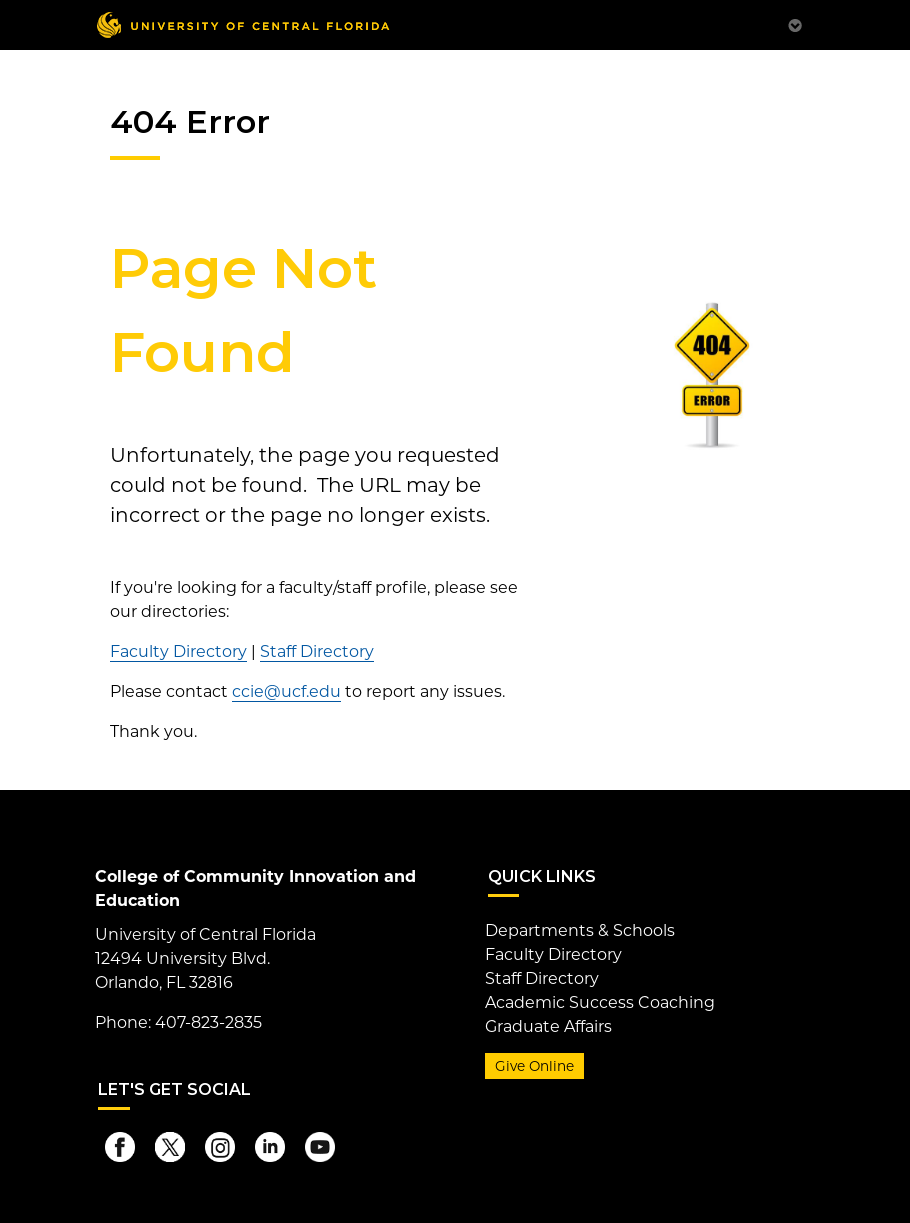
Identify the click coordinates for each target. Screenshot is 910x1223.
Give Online (534, 1066)
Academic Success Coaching (600, 1002)
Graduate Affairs (548, 1026)
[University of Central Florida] (243, 24)
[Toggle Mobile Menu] (795, 23)
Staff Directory (317, 651)
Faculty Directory (178, 651)
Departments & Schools (580, 930)
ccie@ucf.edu (286, 691)
